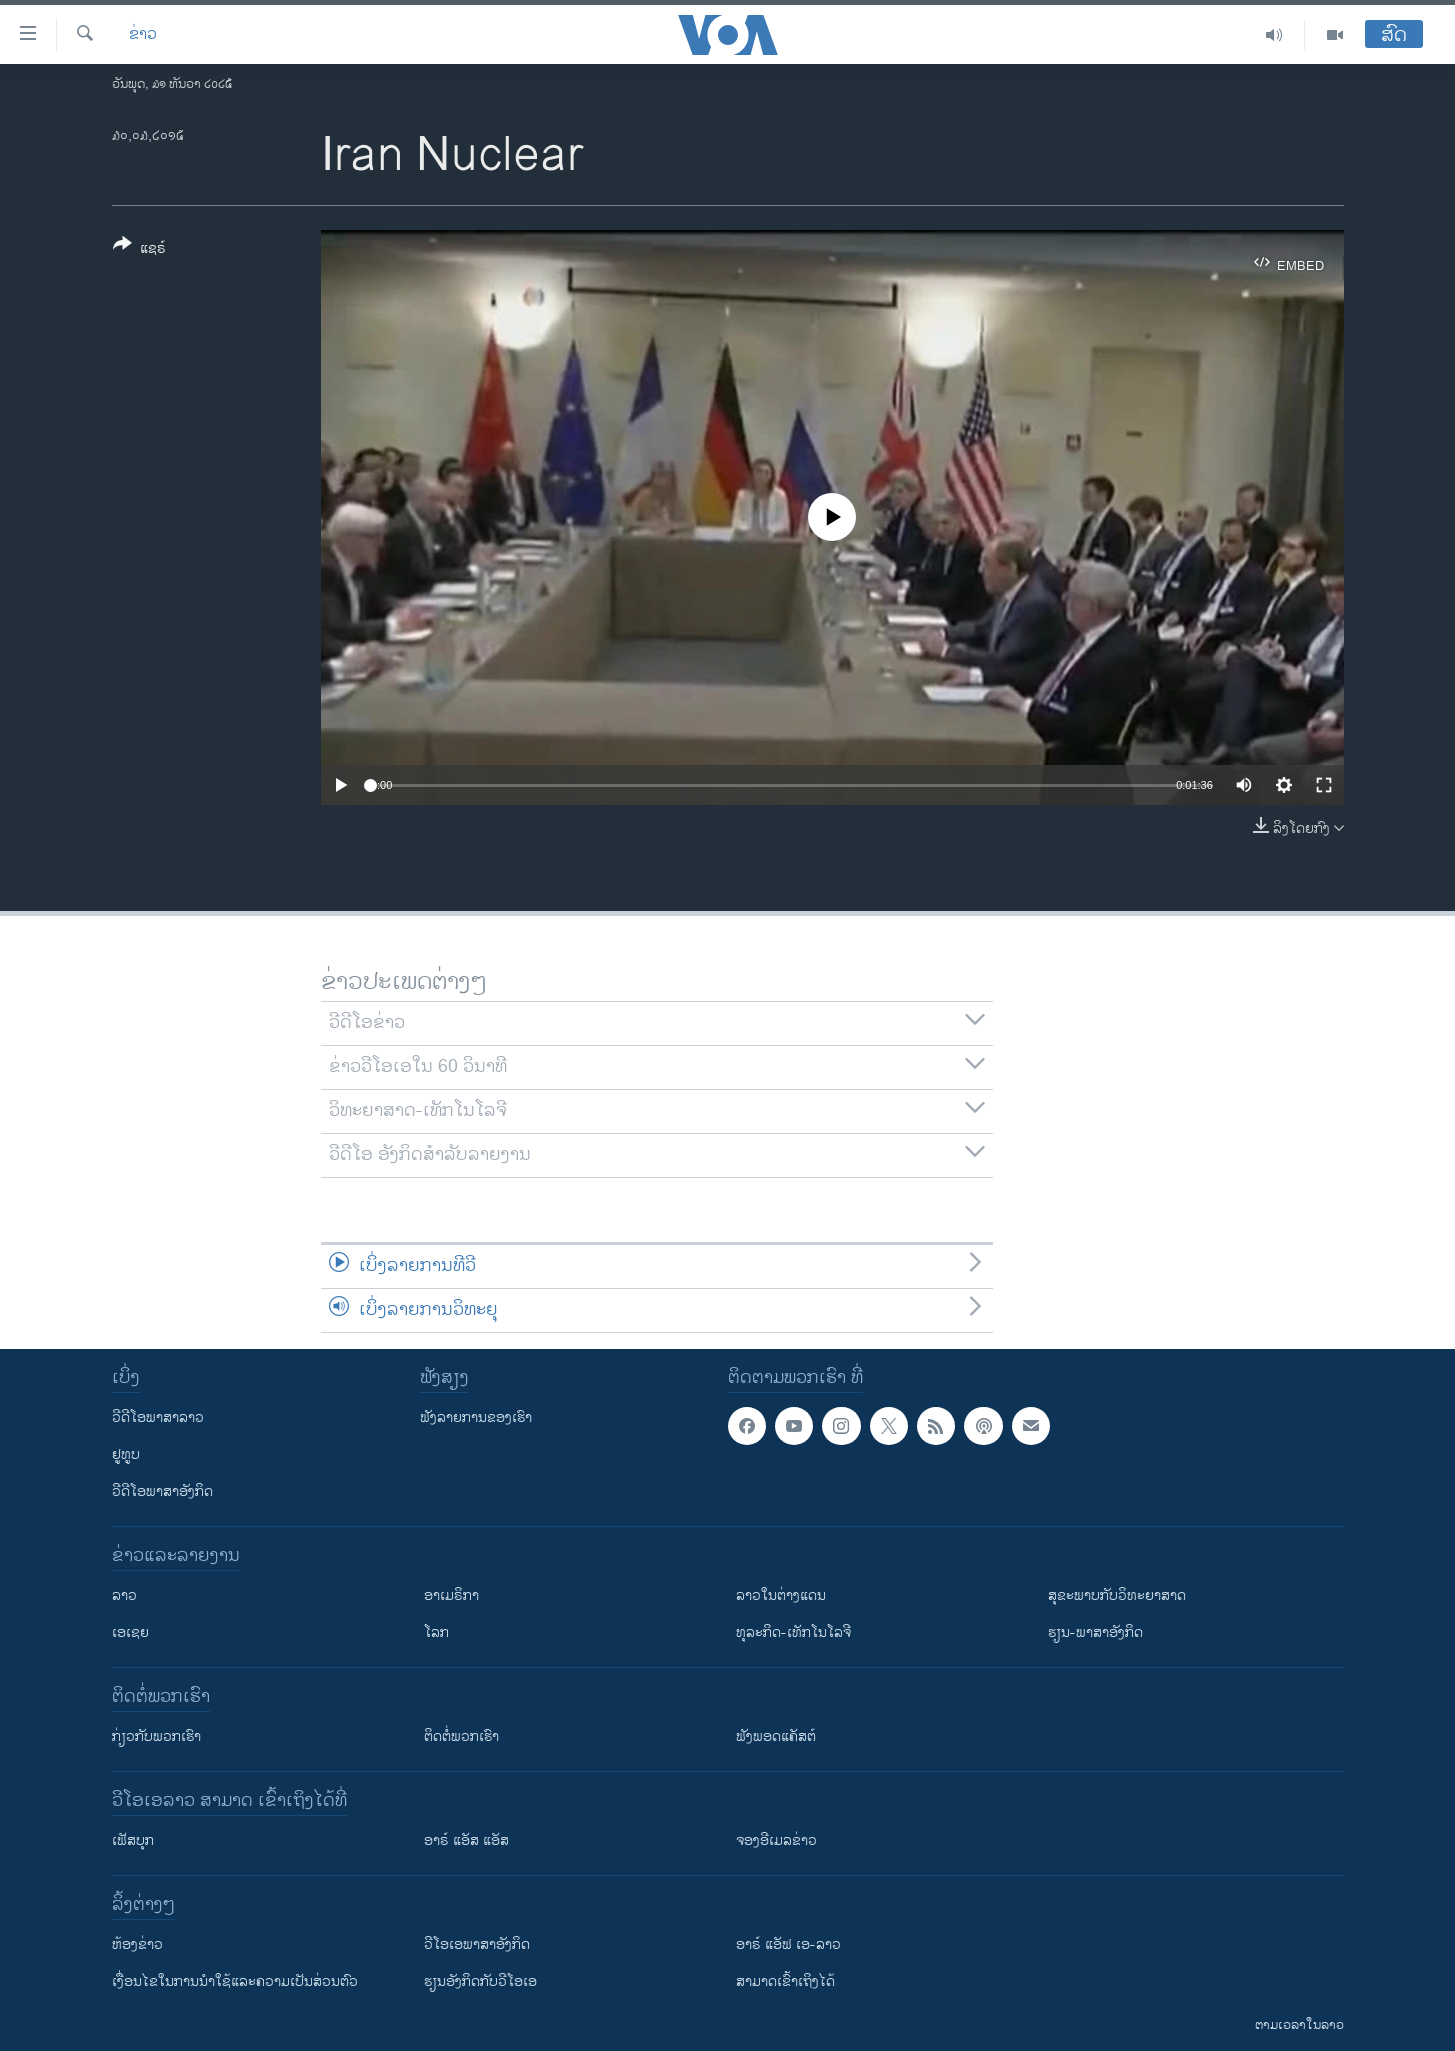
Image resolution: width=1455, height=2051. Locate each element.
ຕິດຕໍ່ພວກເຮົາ (461, 1736)
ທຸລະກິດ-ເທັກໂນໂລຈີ (793, 1632)
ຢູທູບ (126, 1454)
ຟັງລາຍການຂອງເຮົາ (476, 1417)
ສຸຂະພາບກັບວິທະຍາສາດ (1117, 1595)
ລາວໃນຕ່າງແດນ (781, 1595)
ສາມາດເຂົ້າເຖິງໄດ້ (785, 1981)
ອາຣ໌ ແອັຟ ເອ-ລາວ (788, 1944)
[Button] (139, 250)
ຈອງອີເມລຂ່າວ (776, 1840)
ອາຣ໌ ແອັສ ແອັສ (466, 1840)
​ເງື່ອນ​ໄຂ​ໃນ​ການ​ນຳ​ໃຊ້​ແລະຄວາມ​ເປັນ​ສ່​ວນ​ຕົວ (235, 1981)
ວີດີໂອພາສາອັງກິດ (162, 1491)
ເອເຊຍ (130, 1632)
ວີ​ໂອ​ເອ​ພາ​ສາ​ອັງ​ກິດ (477, 1944)
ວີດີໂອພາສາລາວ (158, 1417)
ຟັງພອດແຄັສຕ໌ (776, 1736)
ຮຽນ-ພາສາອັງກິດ (1095, 1632)
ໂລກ (436, 1632)
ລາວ (124, 1595)
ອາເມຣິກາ (451, 1595)
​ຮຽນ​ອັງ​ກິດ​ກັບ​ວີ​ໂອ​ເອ (480, 1981)
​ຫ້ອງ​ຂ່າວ (137, 1944)
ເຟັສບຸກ (133, 1840)
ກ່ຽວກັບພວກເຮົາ (156, 1736)
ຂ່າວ (143, 35)
